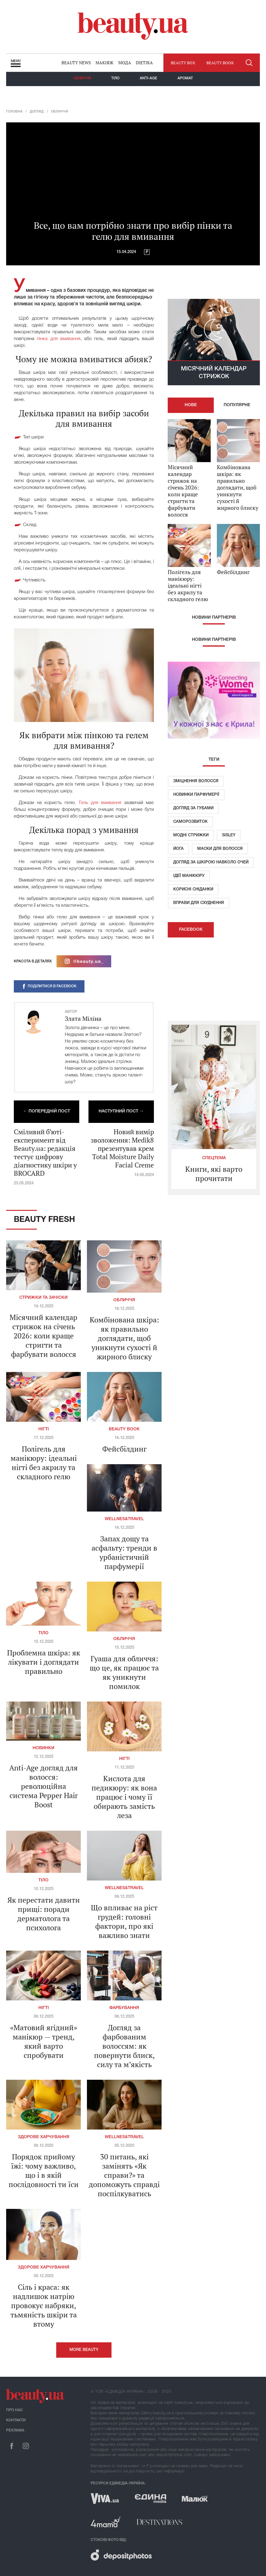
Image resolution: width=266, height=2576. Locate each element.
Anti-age (148, 78)
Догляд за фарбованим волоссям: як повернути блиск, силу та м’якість (124, 2046)
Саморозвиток (190, 821)
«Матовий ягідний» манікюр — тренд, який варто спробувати (43, 2041)
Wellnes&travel (124, 1519)
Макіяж (104, 62)
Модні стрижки (191, 835)
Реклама (15, 2430)
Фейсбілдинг (124, 1449)
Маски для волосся (220, 848)
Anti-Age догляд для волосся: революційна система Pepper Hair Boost (43, 1786)
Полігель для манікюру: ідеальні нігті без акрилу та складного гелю (43, 1462)
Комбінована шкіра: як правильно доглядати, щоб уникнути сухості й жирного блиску (124, 1338)
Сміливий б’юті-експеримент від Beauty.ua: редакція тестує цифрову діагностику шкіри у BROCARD (45, 1152)
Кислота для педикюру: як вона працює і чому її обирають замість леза (124, 1796)
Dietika (144, 62)
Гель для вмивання (100, 803)
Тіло (115, 78)
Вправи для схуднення (198, 903)
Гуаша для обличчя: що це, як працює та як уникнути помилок (124, 1672)
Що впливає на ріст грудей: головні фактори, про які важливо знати (124, 1921)
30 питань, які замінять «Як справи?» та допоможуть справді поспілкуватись (124, 2175)
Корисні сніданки (193, 889)
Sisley (228, 835)
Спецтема (214, 1158)
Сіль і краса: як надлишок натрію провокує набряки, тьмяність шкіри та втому (43, 2305)
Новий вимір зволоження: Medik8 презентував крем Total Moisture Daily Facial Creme (122, 1148)
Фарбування (124, 2008)
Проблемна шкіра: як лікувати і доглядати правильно (43, 1662)
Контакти (16, 2420)
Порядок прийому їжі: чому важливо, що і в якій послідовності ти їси (44, 2170)
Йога (178, 848)
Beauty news (76, 62)
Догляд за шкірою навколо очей (210, 862)
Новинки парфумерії (196, 794)
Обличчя (82, 78)
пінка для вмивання (58, 339)
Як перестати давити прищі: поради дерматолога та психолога (43, 1913)
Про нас (14, 2410)
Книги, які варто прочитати (213, 1173)
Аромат (185, 78)
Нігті (43, 1429)
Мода (124, 62)
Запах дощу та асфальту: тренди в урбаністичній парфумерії (124, 1552)
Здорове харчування (43, 2137)
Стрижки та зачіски (43, 1298)
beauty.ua (133, 26)
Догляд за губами (193, 808)
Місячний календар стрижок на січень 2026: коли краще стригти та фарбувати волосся (43, 1335)
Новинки (43, 1748)
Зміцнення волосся (195, 781)
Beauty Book (124, 1429)
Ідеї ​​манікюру (189, 876)
